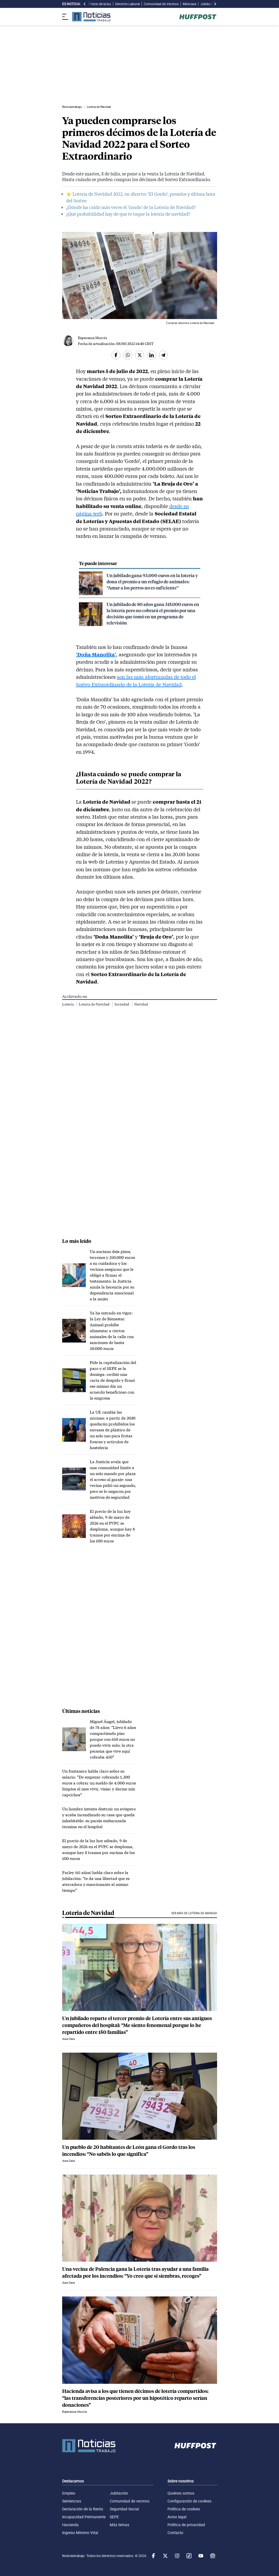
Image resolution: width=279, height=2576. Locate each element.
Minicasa (189, 4)
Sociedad (122, 1004)
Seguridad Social (124, 2509)
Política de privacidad (186, 2524)
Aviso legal (176, 2516)
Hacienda (70, 2524)
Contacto (175, 2532)
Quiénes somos (180, 2493)
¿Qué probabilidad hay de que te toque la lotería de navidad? (128, 214)
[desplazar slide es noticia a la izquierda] (85, 4)
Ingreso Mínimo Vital (80, 2532)
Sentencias (71, 2501)
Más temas (119, 2524)
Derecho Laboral (127, 4)
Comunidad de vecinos (129, 2501)
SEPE (114, 2516)
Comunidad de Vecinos (161, 4)
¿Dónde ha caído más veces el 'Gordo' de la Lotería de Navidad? (131, 207)
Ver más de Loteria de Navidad (194, 1913)
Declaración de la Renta (82, 2509)
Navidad (141, 1004)
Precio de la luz (100, 4)
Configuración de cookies (189, 2501)
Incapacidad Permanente (84, 2516)
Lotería (68, 1004)
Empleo (68, 2493)
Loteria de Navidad (94, 1004)
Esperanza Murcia (92, 337)
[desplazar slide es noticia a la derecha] (215, 4)
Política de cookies (183, 2509)
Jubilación (119, 2493)
